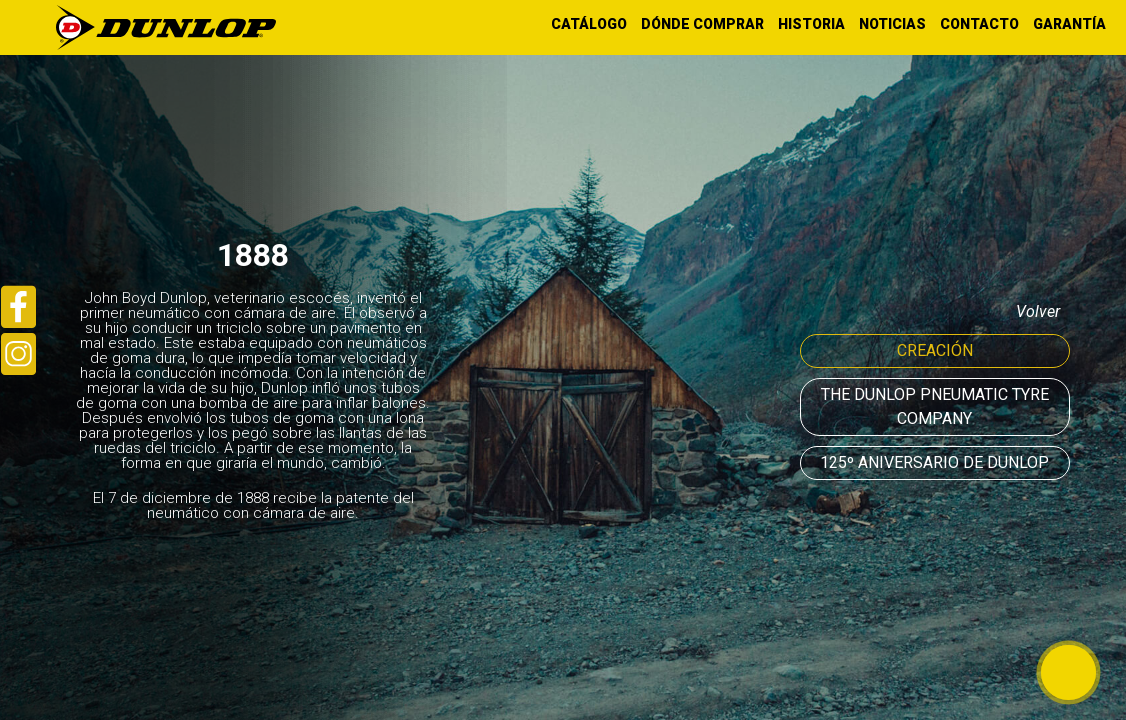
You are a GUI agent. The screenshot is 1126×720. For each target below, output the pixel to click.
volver (1038, 311)
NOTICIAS (892, 24)
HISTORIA (811, 24)
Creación (935, 350)
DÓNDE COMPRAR (702, 24)
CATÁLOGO (589, 24)
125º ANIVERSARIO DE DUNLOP (934, 462)
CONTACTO (979, 24)
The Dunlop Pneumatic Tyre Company (935, 406)
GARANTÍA (1069, 24)
